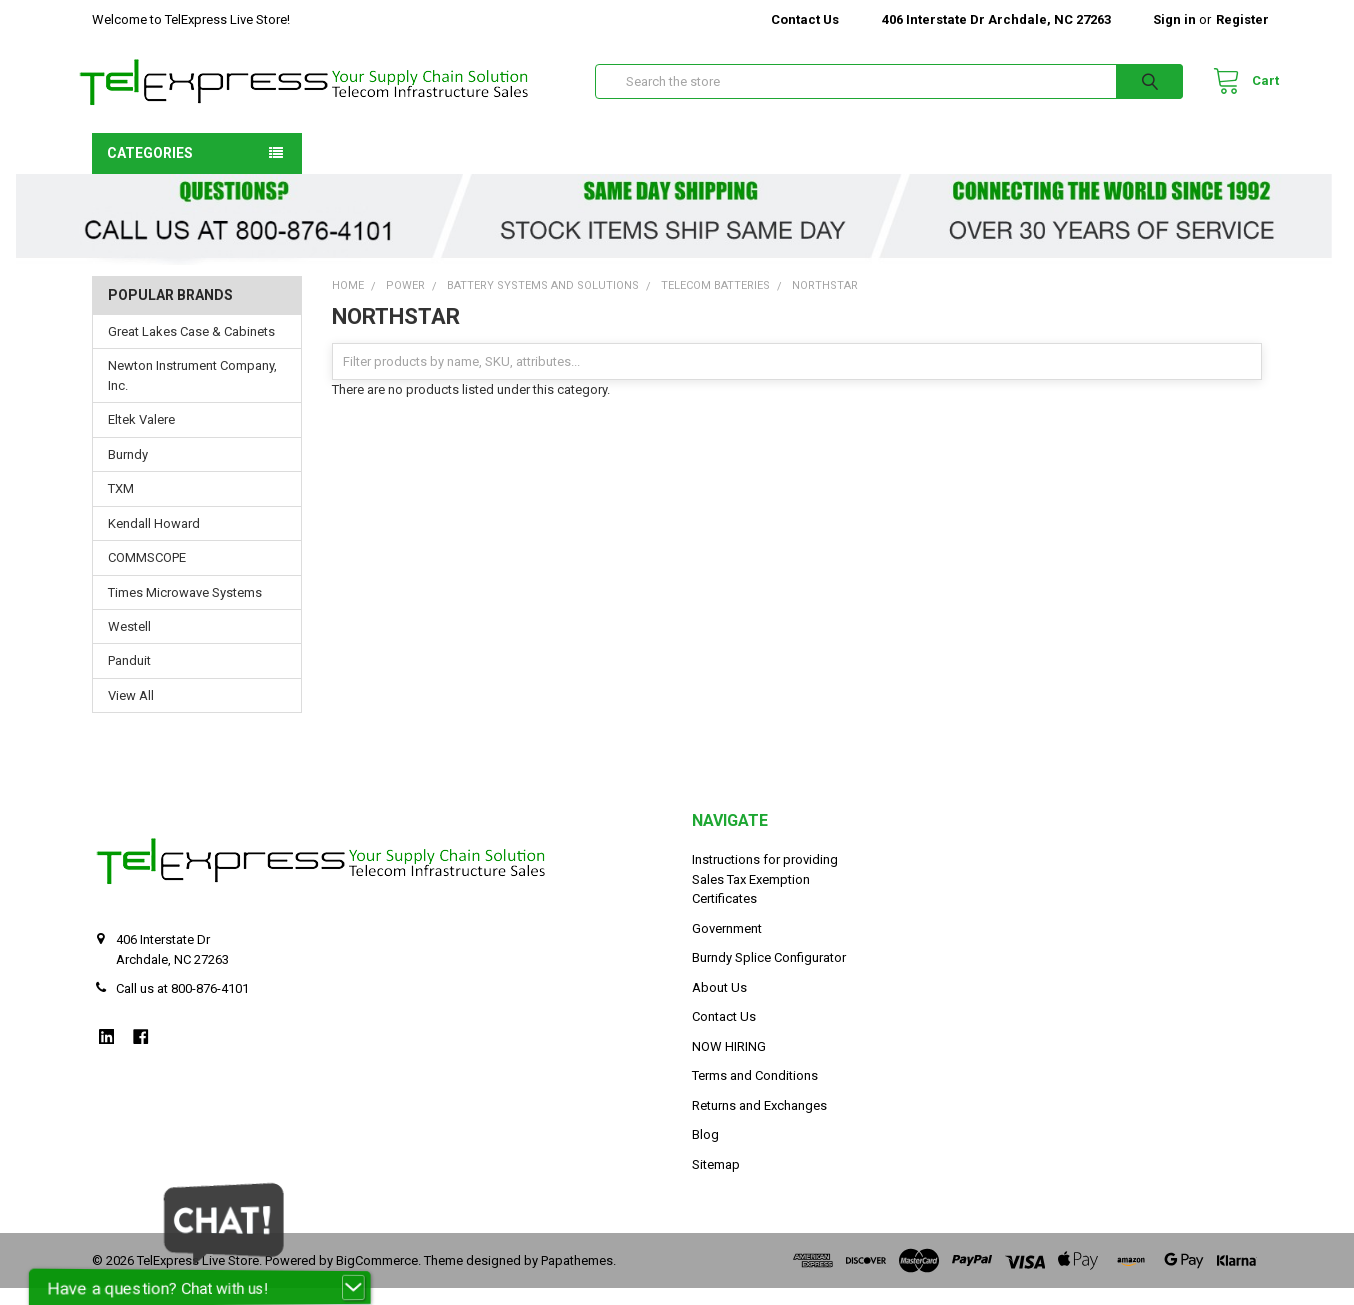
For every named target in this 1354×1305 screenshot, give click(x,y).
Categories (150, 169)
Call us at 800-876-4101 (182, 1005)
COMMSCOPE (147, 574)
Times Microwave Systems (185, 608)
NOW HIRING (729, 1063)
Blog (705, 1151)
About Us (719, 1004)
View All (131, 712)
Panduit (129, 677)
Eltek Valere (141, 436)
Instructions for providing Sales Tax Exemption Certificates (765, 896)
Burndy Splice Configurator (769, 974)
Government (727, 945)
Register (1242, 19)
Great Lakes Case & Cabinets (191, 348)
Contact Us (805, 19)
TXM (121, 505)
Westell (129, 643)
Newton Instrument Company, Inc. (192, 392)
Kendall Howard (154, 539)
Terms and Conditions (755, 1092)
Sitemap (716, 1181)
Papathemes (577, 1276)
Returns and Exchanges (759, 1122)
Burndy (128, 471)
